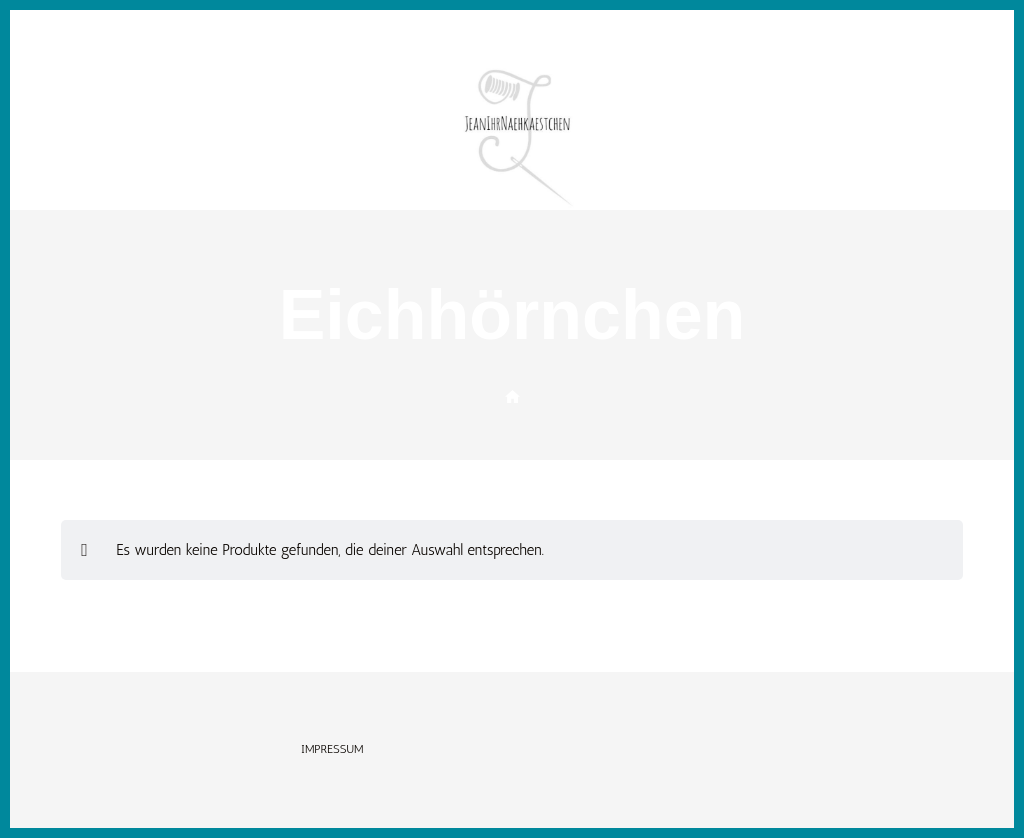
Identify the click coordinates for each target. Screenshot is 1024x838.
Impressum (332, 749)
